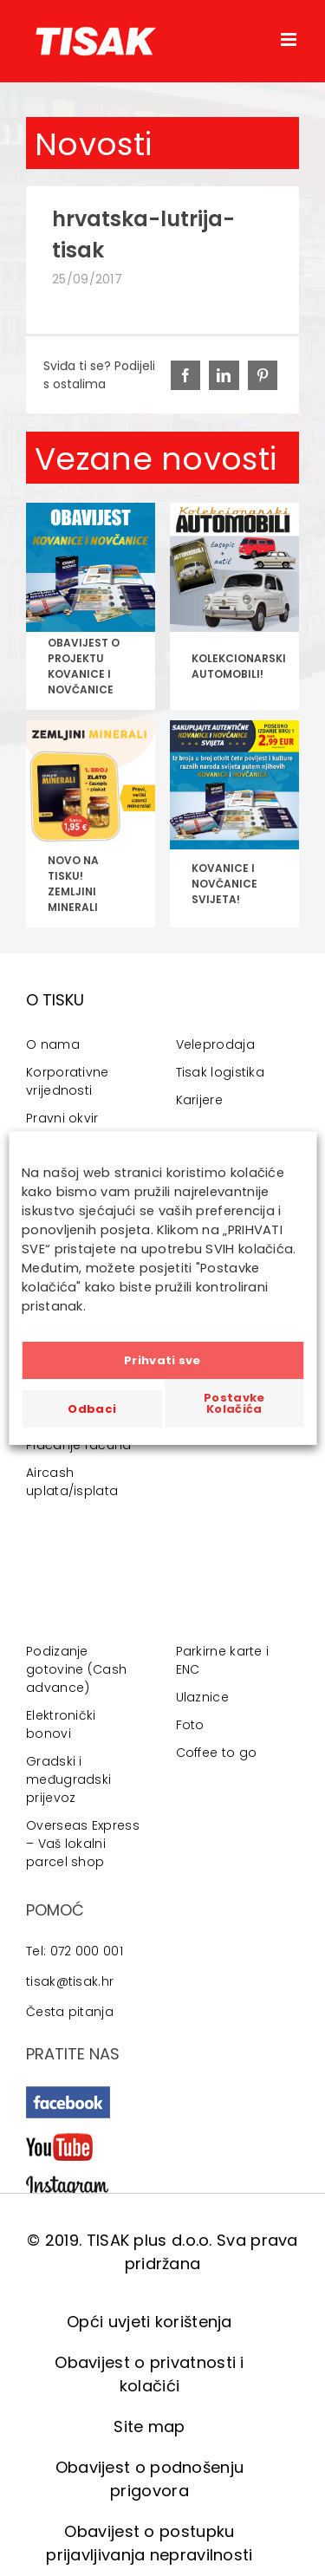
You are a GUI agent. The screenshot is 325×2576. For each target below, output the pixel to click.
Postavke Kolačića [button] (234, 1403)
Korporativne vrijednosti (67, 1081)
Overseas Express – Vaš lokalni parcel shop (83, 1843)
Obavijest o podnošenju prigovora (149, 2478)
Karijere (199, 1100)
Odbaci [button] (92, 1409)
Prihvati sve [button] (162, 1360)
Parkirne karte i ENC (223, 1660)
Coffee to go (216, 1752)
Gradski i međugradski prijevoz (68, 1779)
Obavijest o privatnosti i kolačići (149, 2374)
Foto (190, 1725)
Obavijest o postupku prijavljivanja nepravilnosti (149, 2543)
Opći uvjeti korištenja (149, 2321)
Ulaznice (202, 1697)
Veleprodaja (215, 1044)
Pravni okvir (62, 1118)
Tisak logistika (220, 1072)
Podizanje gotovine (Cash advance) (76, 1669)
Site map (149, 2426)
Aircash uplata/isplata (72, 1481)
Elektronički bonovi (61, 1724)
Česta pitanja (70, 2011)
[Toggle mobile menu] (290, 39)
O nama (53, 1044)
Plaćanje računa (79, 1445)
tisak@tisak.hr (70, 1981)
